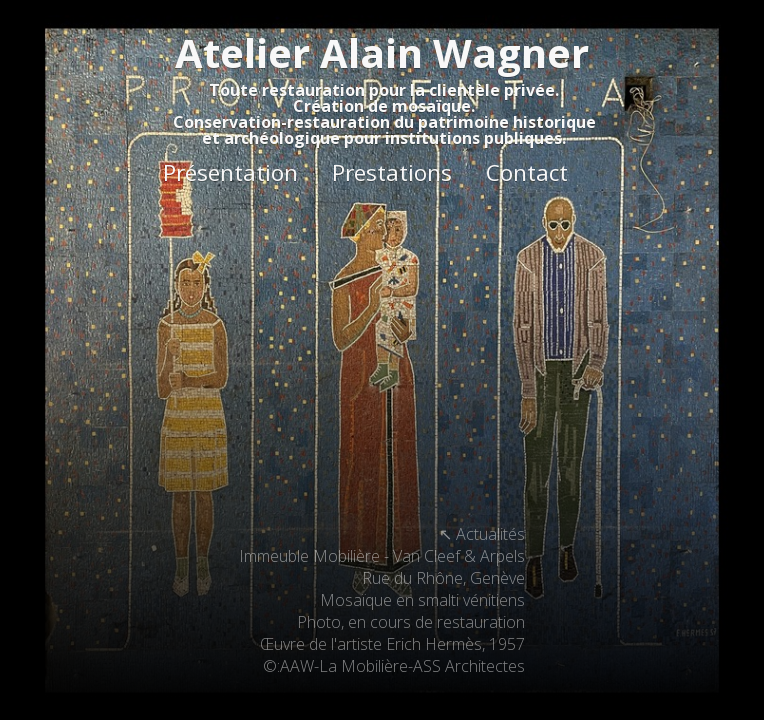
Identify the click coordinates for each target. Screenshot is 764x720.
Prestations (392, 172)
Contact (527, 172)
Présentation (230, 172)
